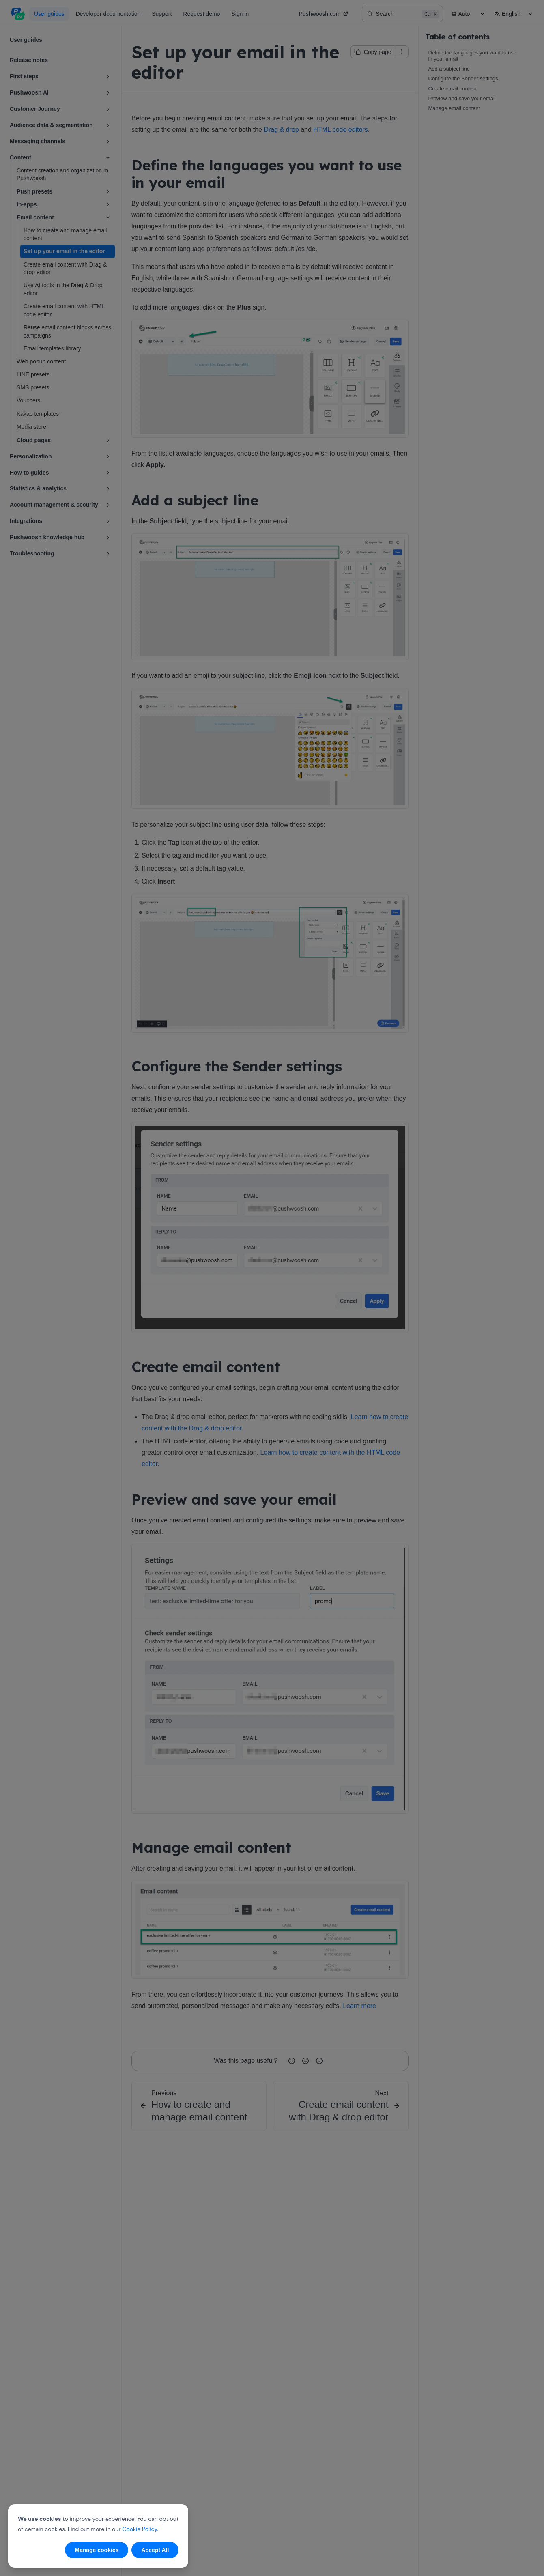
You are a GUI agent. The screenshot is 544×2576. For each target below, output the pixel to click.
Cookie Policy (139, 2529)
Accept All (155, 2550)
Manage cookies (96, 2550)
